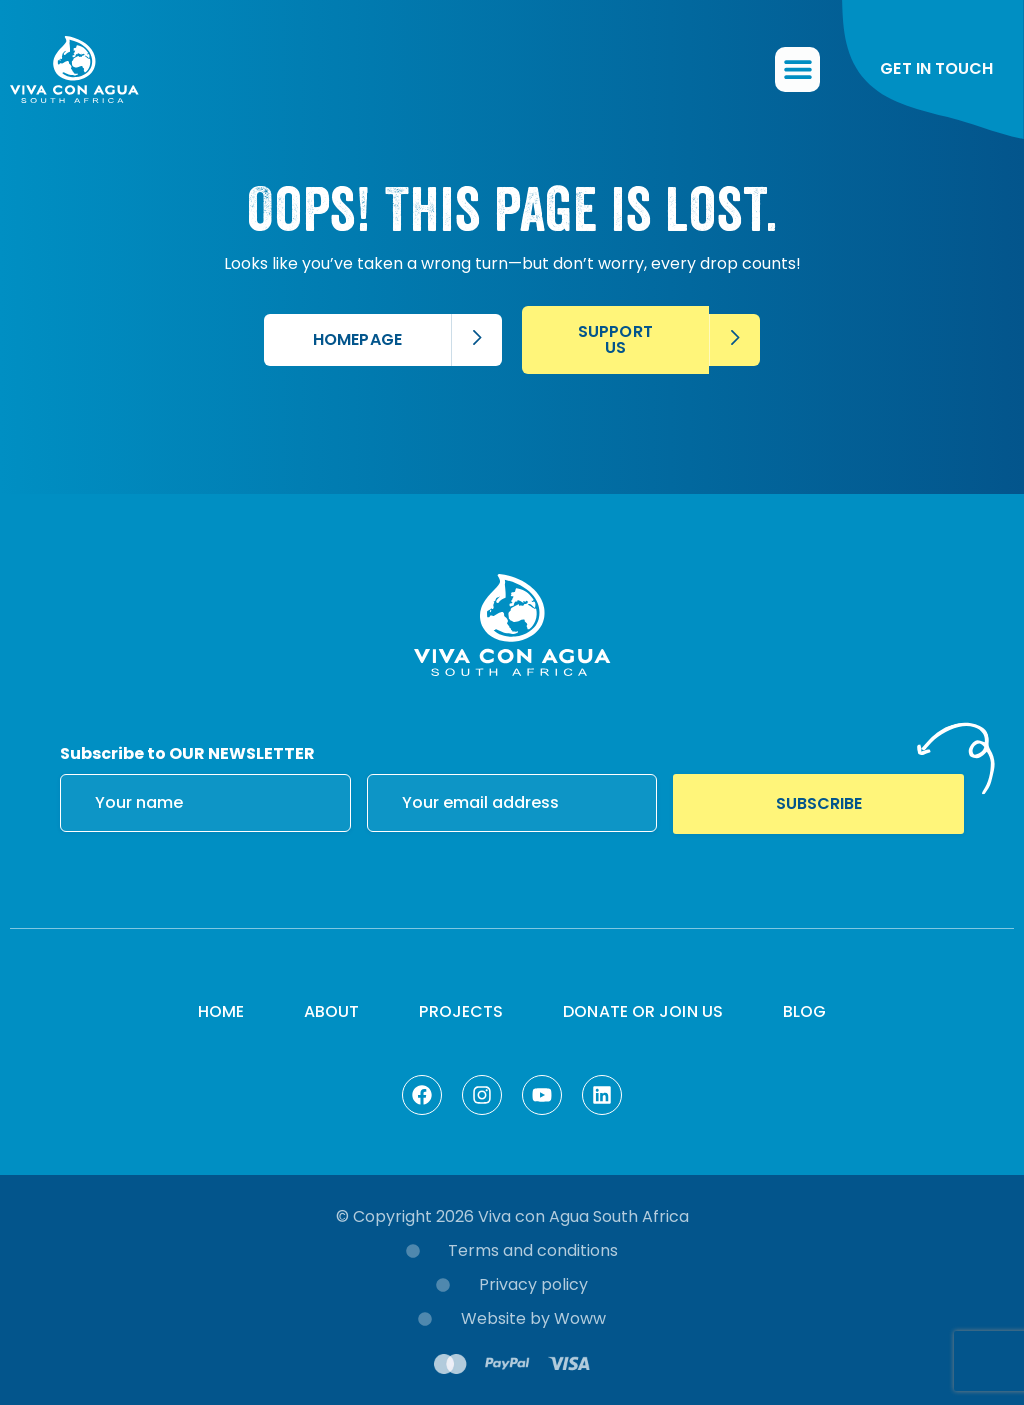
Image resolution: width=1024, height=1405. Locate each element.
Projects (461, 1011)
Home (221, 1011)
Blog (804, 1011)
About (332, 1011)
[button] (798, 70)
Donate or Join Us (643, 1011)
